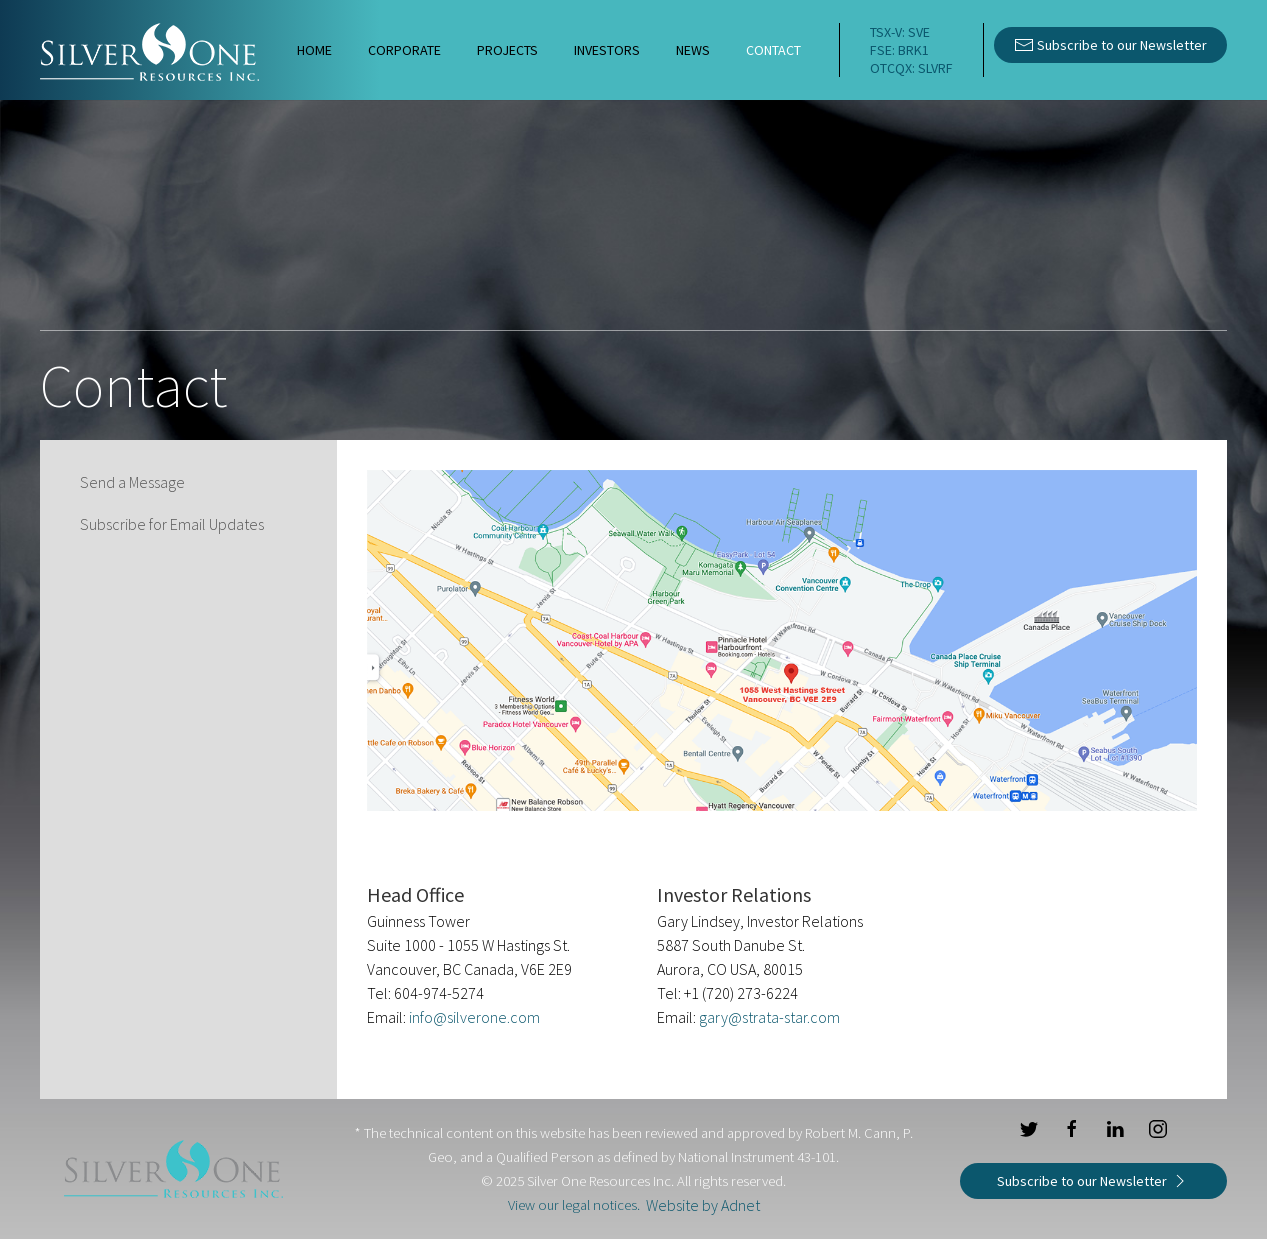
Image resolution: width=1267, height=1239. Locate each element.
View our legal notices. (574, 1205)
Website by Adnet (703, 1205)
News (693, 50)
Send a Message (132, 482)
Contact (773, 50)
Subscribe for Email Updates (172, 524)
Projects (507, 50)
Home (314, 50)
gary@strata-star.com (769, 1017)
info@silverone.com (474, 1017)
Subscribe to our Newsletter (1110, 43)
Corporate (404, 50)
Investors (607, 50)
